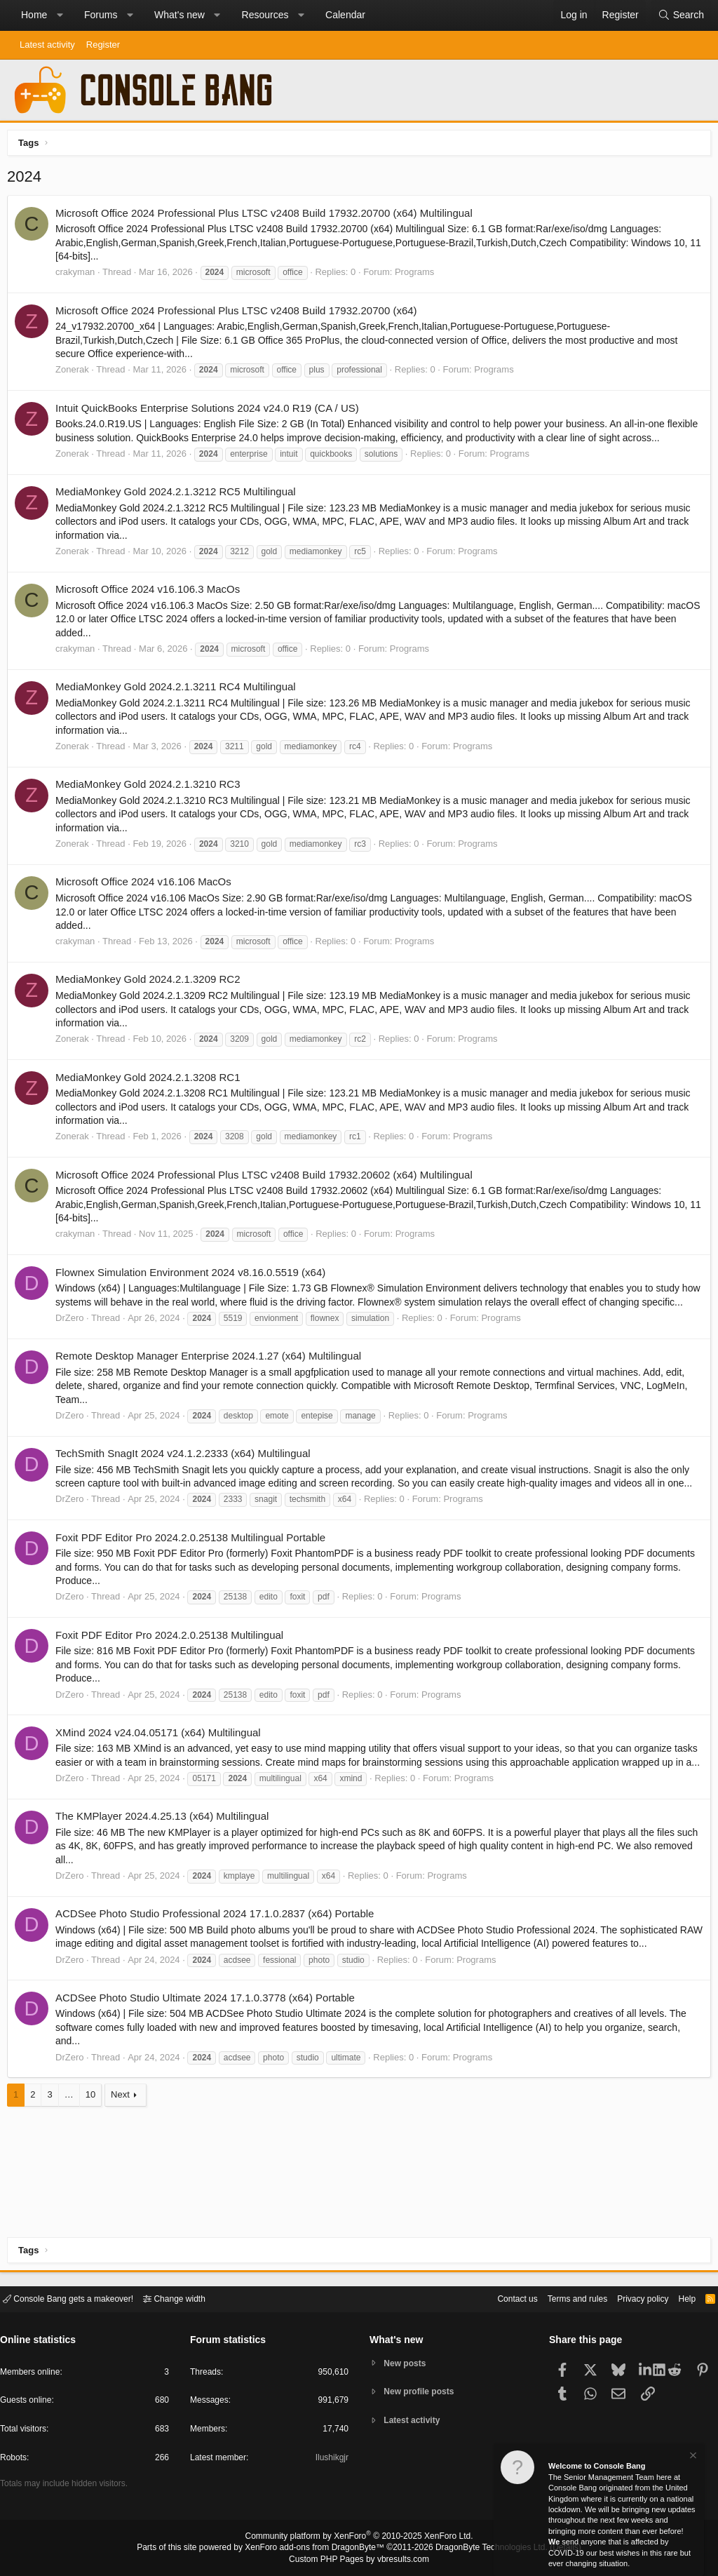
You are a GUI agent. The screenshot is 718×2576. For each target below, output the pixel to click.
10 (94, 2126)
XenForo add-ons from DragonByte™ (318, 2548)
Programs (418, 275)
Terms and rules (560, 2298)
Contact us (495, 2298)
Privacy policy (630, 2298)
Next (123, 2126)
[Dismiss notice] (692, 2457)
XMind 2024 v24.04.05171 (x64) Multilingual (161, 1749)
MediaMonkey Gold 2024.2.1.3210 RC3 (151, 787)
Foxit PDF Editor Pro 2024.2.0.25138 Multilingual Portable (194, 1554)
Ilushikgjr (330, 2460)
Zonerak (76, 373)
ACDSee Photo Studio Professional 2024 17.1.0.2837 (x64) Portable (218, 1945)
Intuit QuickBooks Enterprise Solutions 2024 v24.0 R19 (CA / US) (211, 411)
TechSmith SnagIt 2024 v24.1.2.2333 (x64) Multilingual (186, 1471)
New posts (408, 2362)
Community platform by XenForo (359, 2538)
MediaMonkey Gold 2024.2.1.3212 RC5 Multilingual (179, 495)
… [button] (72, 2126)
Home (34, 14)
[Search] (681, 15)
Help (678, 2298)
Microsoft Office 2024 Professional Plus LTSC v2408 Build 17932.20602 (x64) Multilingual (267, 1178)
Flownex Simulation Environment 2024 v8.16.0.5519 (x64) (194, 1276)
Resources (265, 14)
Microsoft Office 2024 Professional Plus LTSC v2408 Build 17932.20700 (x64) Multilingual (267, 216)
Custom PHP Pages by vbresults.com (358, 2560)
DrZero (73, 1334)
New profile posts (423, 2392)
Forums (100, 14)
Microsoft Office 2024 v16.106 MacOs (147, 885)
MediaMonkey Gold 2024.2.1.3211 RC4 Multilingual (179, 690)
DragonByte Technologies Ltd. (480, 2548)
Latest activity (47, 44)
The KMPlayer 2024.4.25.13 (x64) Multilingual (165, 1847)
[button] (59, 15)
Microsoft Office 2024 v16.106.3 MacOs (151, 592)
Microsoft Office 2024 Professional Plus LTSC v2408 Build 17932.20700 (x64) (240, 314)
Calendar (345, 14)
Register (103, 44)
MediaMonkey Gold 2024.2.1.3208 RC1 (151, 1081)
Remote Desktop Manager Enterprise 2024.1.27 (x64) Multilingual (212, 1373)
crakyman (78, 275)
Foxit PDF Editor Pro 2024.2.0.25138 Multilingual (173, 1652)
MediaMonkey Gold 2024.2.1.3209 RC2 (151, 982)
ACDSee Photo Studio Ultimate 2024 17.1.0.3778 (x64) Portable (208, 2028)
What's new (179, 14)
